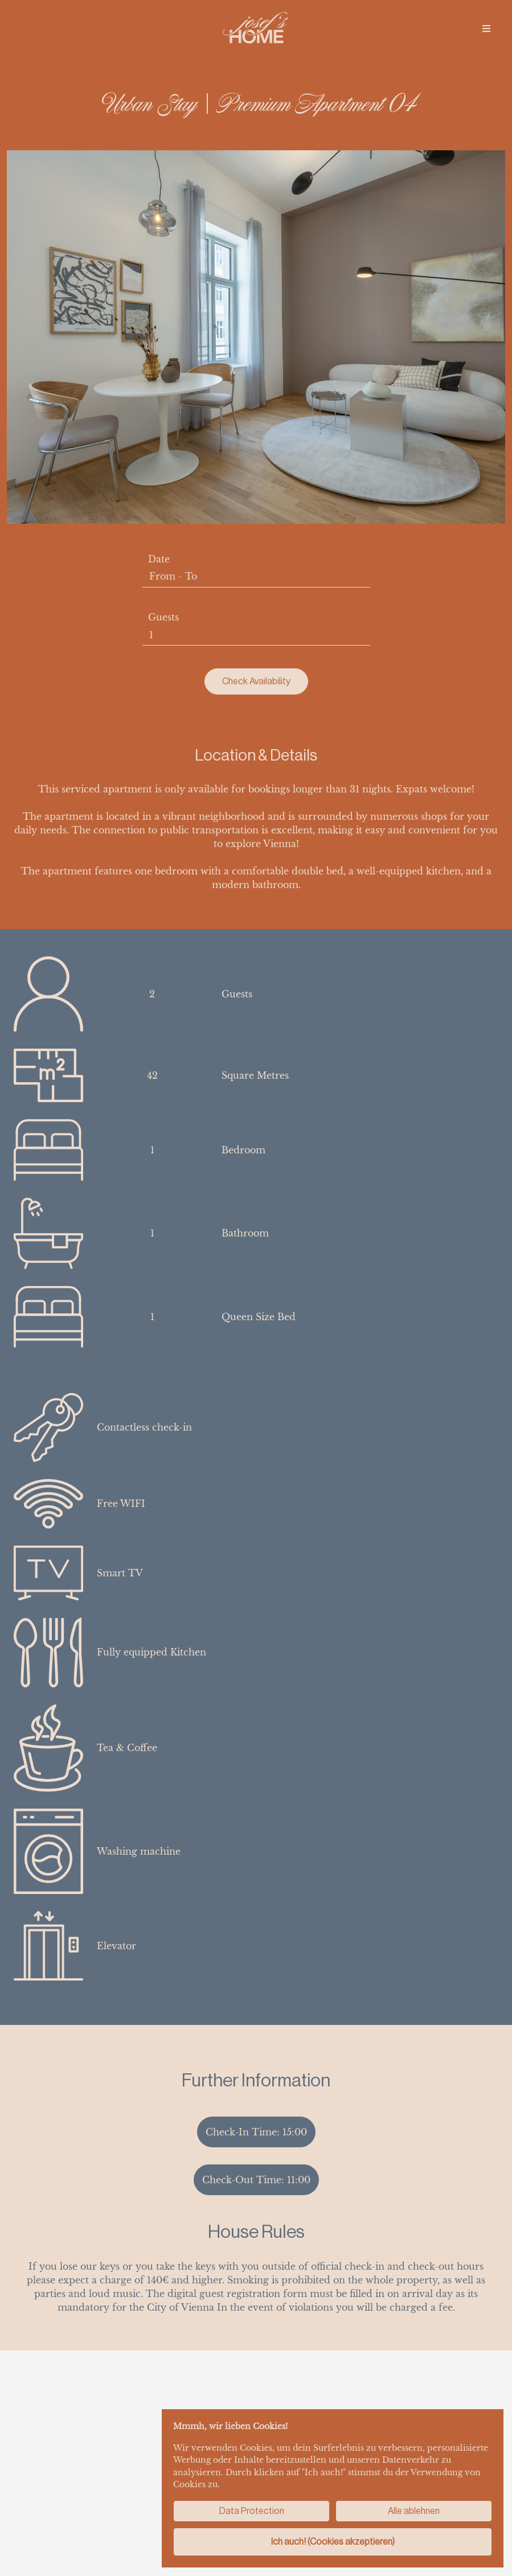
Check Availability (256, 681)
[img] (486, 28)
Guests (163, 617)
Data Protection (251, 2510)
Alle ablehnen (414, 2510)
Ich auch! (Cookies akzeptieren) (333, 2541)
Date (159, 559)
